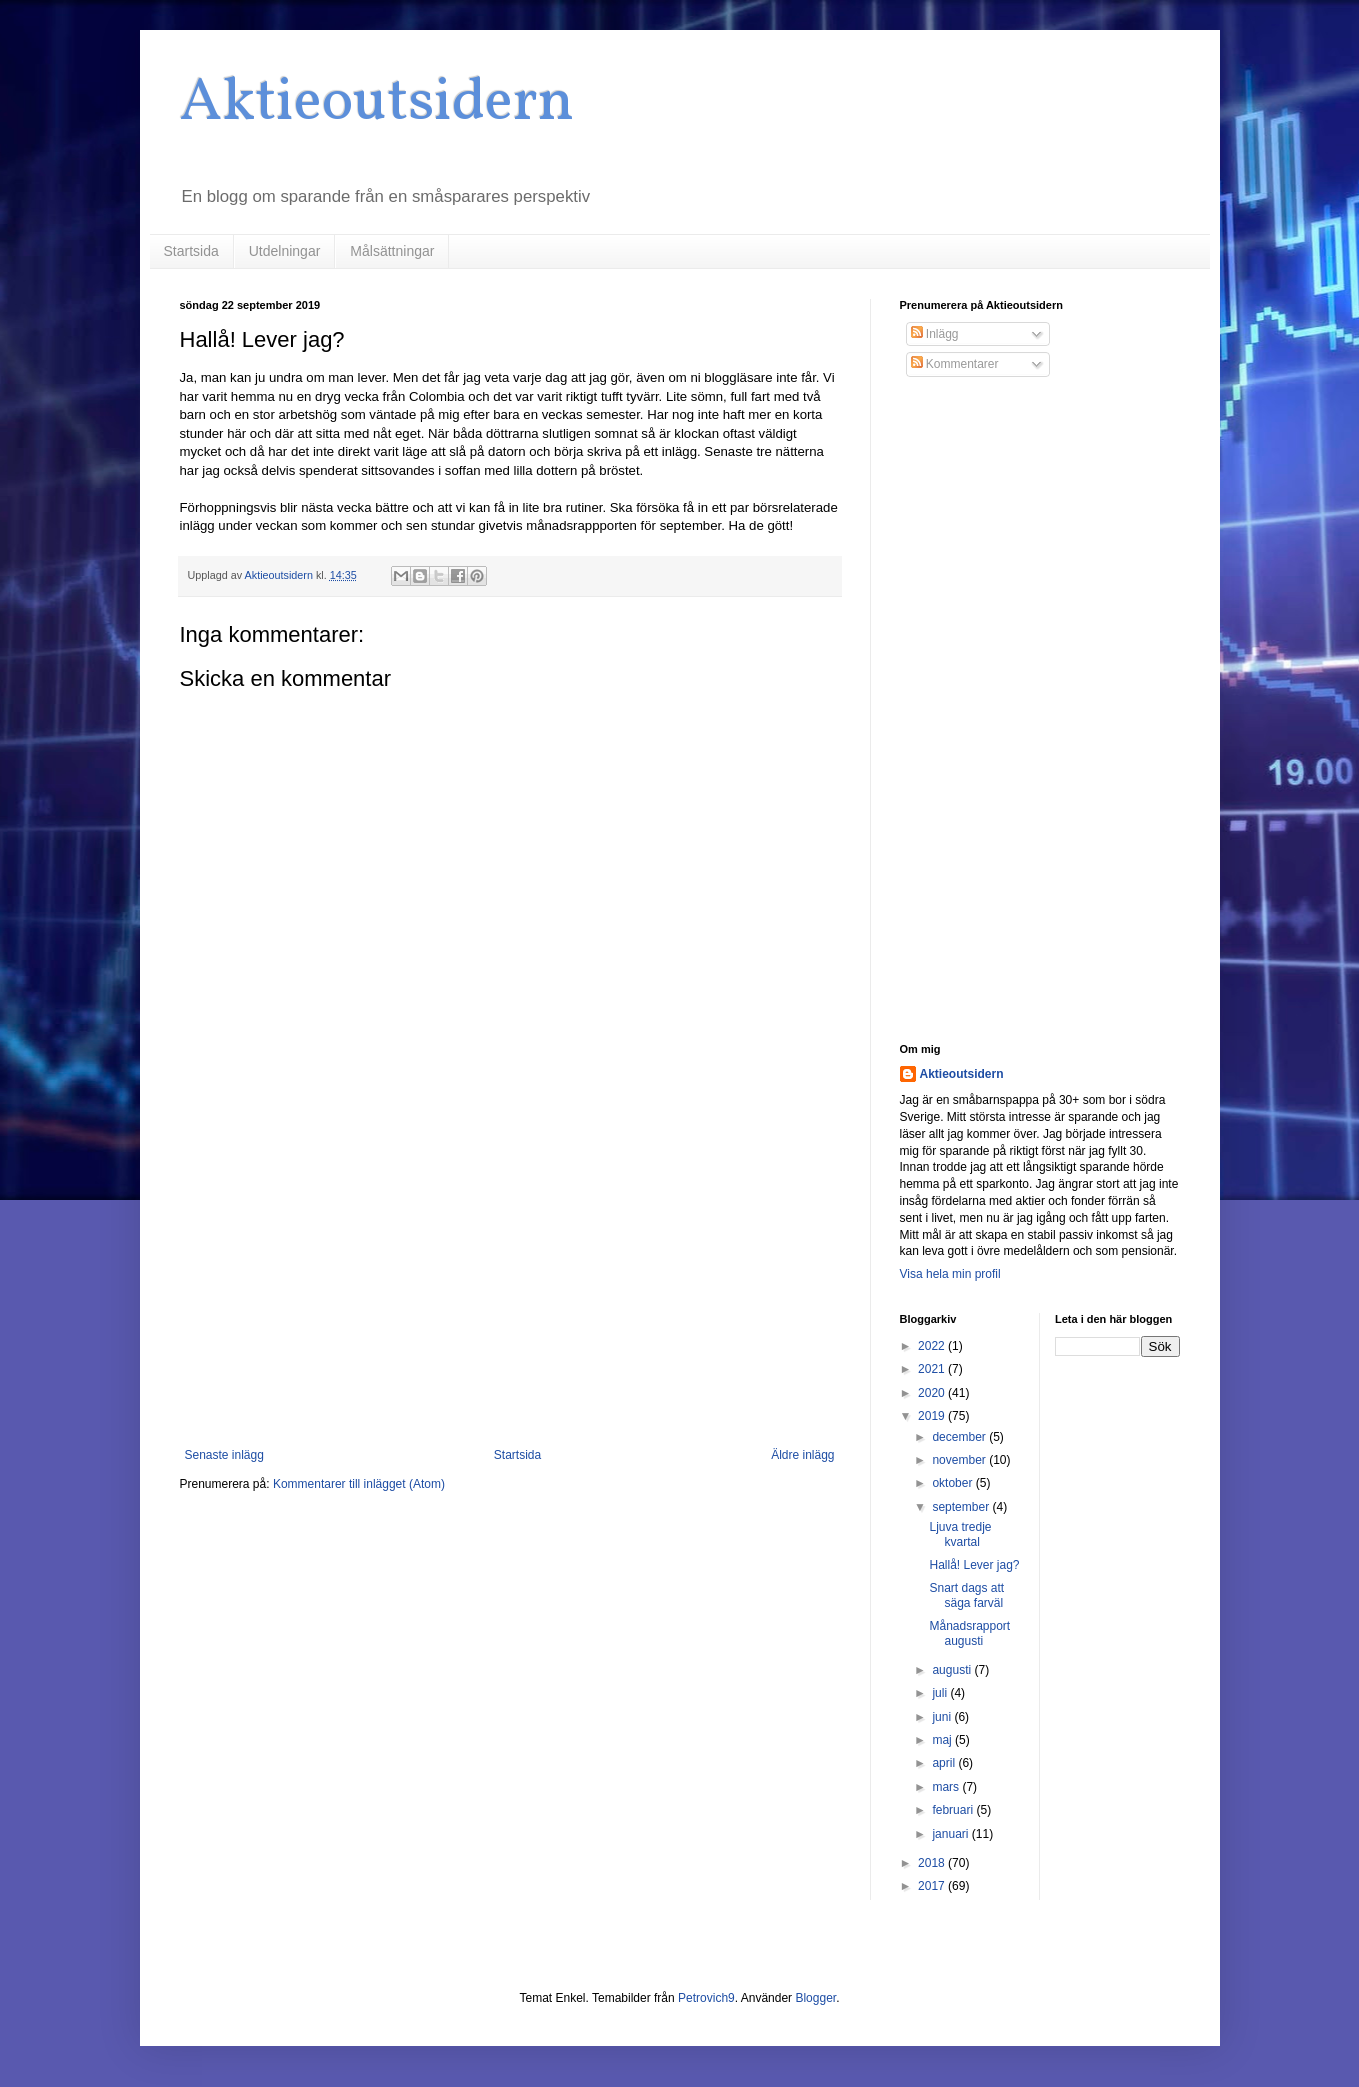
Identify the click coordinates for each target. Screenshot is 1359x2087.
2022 (933, 1346)
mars (947, 1787)
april (945, 1763)
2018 (933, 1863)
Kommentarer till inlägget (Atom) (359, 1484)
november (960, 1460)
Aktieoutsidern (377, 103)
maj (943, 1740)
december (960, 1437)
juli (941, 1693)
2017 (933, 1886)
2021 (933, 1369)
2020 (933, 1393)
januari (951, 1834)
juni (943, 1717)
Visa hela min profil (950, 1274)
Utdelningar (285, 251)
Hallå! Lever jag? (974, 1565)
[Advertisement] (510, 1283)
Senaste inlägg (224, 1455)
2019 (933, 1416)
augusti (953, 1670)
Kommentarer (955, 364)
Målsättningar (392, 251)
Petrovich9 (706, 1998)
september (962, 1507)
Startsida (191, 251)
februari (954, 1810)
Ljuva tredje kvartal (960, 1534)
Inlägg (935, 334)
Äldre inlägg (802, 1455)
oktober (953, 1483)
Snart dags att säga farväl (966, 1595)
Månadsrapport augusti (969, 1633)
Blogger (815, 1998)
